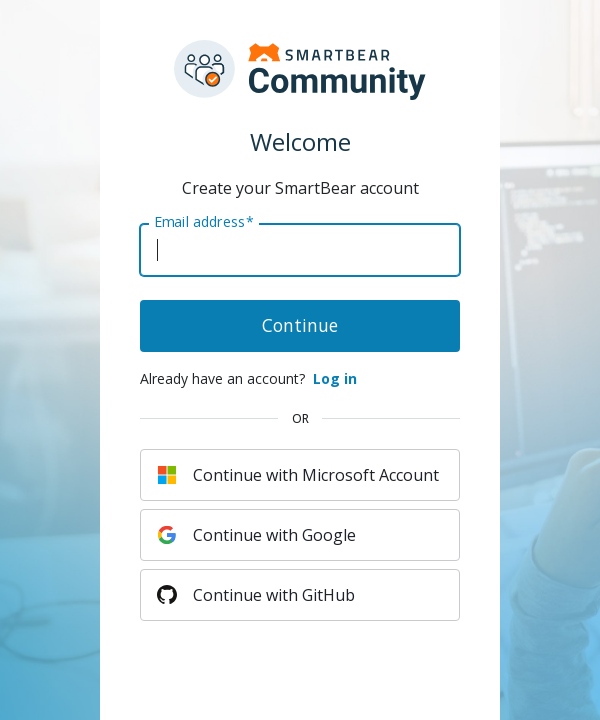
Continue (300, 325)
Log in (335, 378)
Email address (203, 222)
